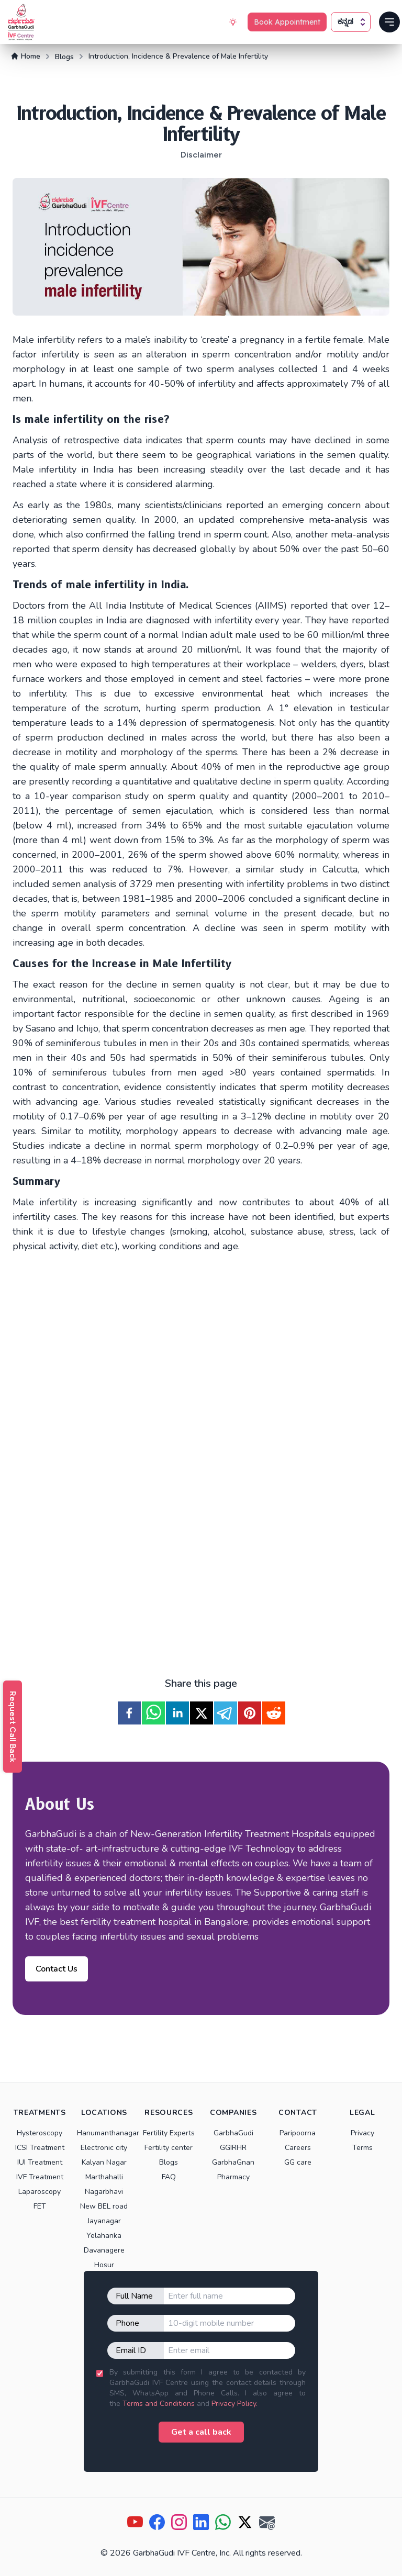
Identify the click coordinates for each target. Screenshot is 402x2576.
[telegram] (225, 1712)
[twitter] (201, 1712)
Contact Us (56, 1969)
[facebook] (129, 1712)
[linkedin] (177, 1712)
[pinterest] (249, 1712)
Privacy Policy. (234, 2404)
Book (287, 22)
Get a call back (201, 2432)
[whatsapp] (153, 1712)
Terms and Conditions (158, 2404)
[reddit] (273, 1712)
